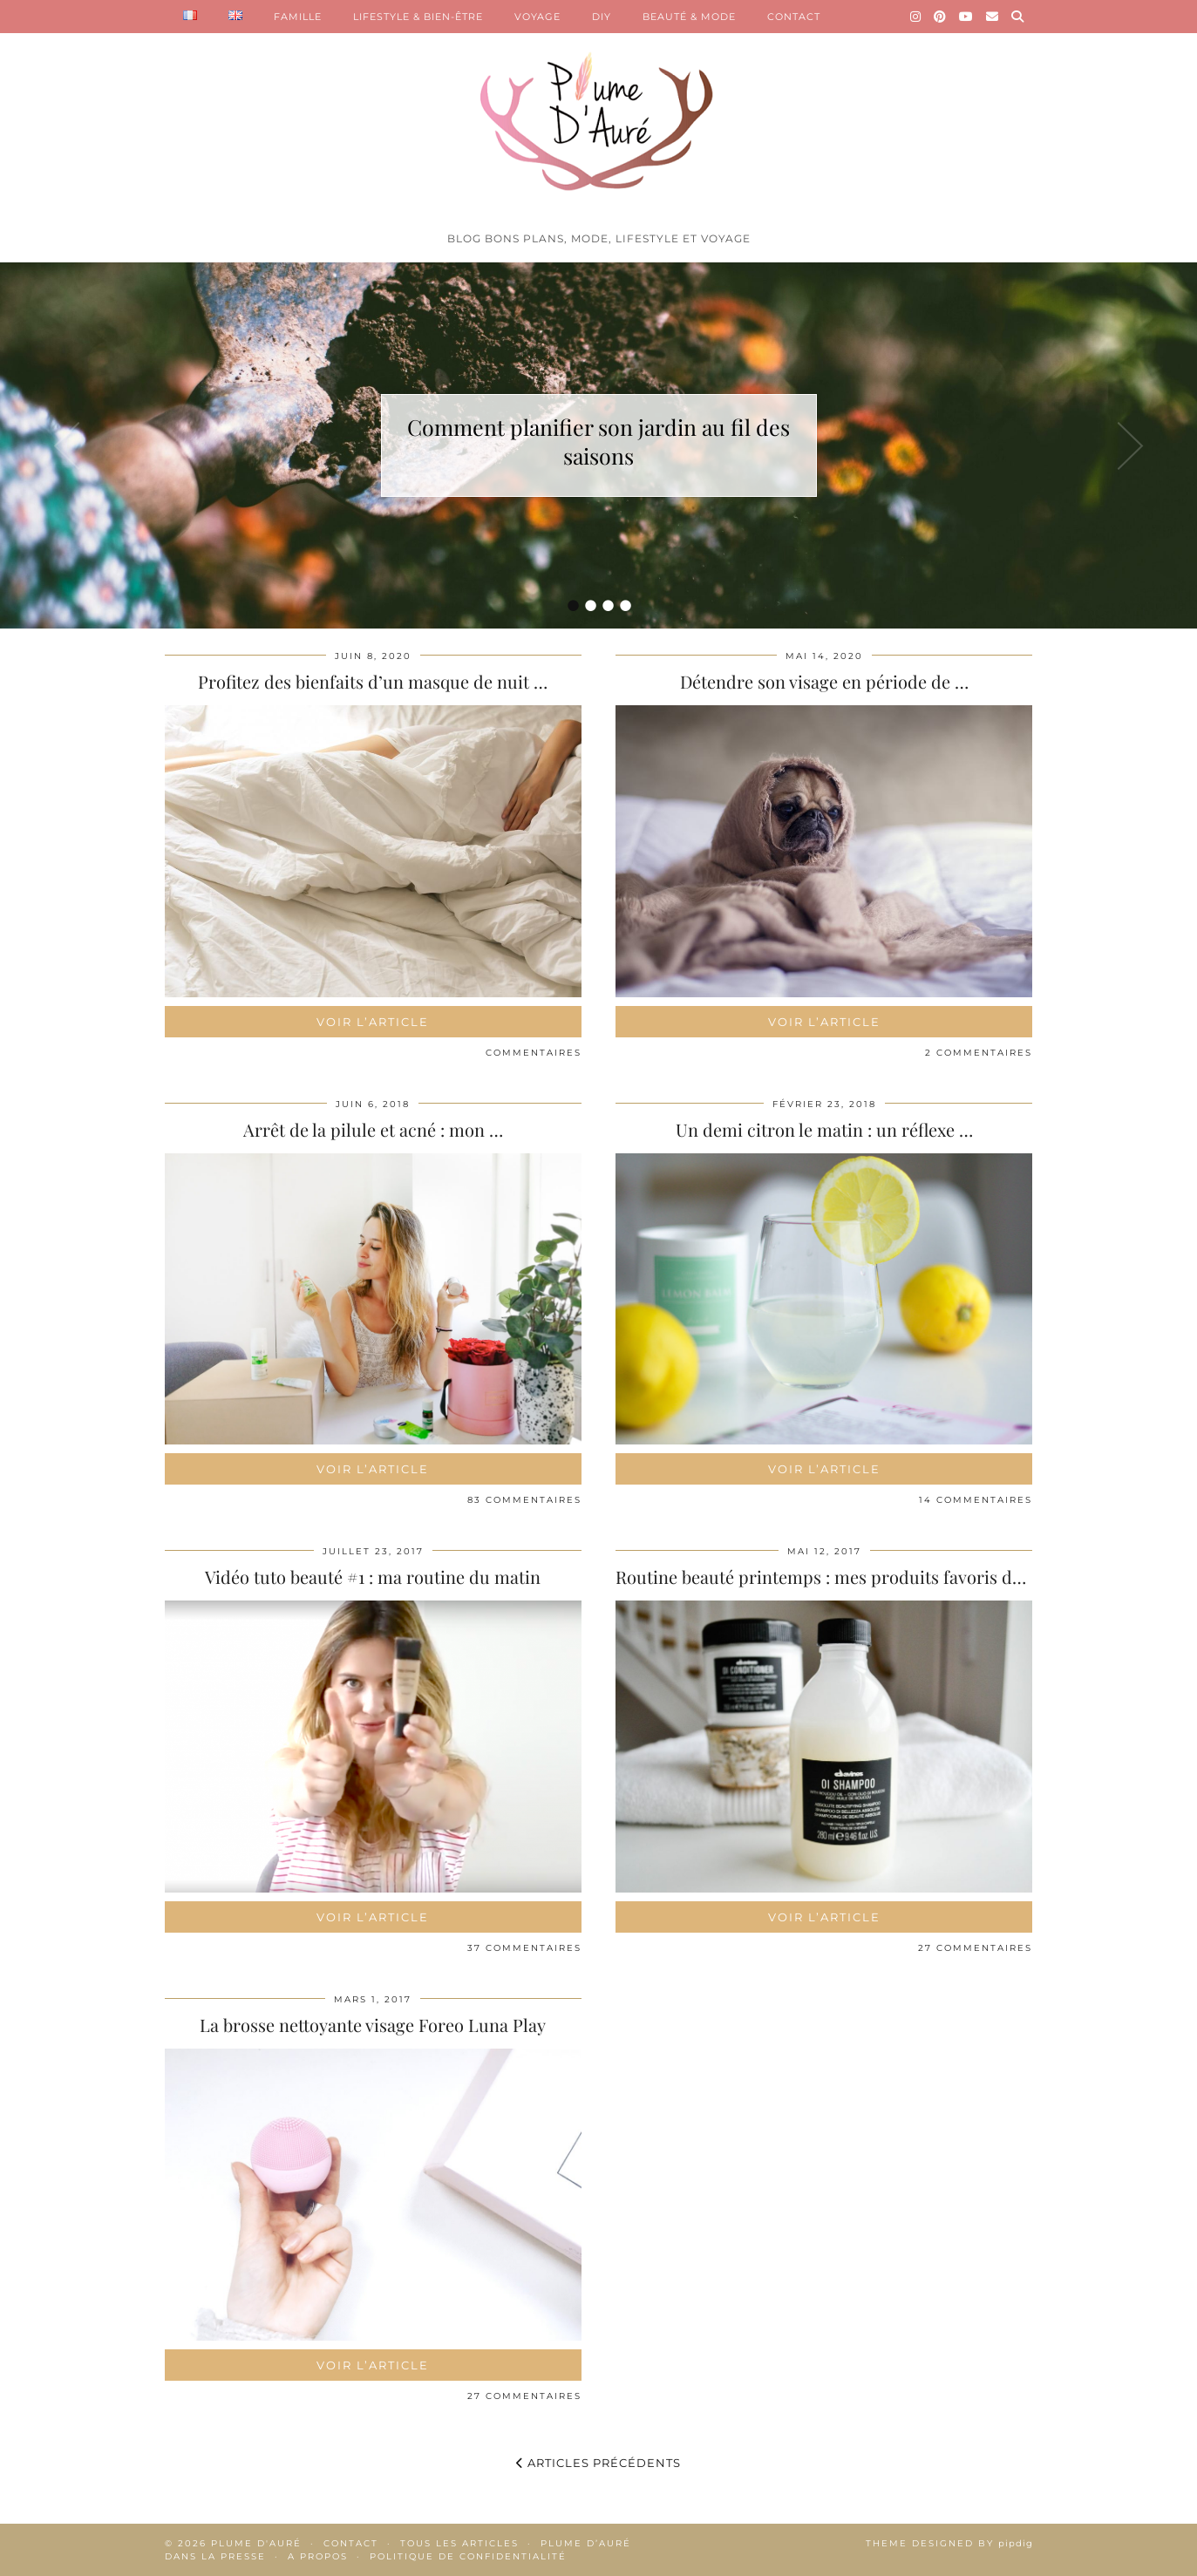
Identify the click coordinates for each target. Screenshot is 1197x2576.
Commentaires (533, 1052)
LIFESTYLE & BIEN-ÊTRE (418, 16)
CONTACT (793, 16)
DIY (601, 16)
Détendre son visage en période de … (824, 681)
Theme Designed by (949, 2543)
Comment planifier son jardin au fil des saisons (598, 441)
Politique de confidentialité (468, 2556)
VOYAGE (537, 16)
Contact (350, 2543)
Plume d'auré (256, 2543)
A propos (318, 2556)
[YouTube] (966, 16)
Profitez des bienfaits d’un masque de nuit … (372, 681)
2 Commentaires (978, 1052)
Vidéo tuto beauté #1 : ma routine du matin (373, 1576)
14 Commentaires (975, 1499)
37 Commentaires (524, 1948)
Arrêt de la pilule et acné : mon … (373, 1129)
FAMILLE (298, 16)
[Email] (992, 16)
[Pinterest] (940, 16)
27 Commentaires (975, 1948)
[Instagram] (916, 16)
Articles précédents (598, 2463)
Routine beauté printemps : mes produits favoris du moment (854, 1576)
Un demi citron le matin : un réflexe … (824, 1129)
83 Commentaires (524, 1499)
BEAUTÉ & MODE (689, 16)
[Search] (1017, 16)
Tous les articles (459, 2543)
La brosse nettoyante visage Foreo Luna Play (373, 2024)
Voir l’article (372, 1022)
